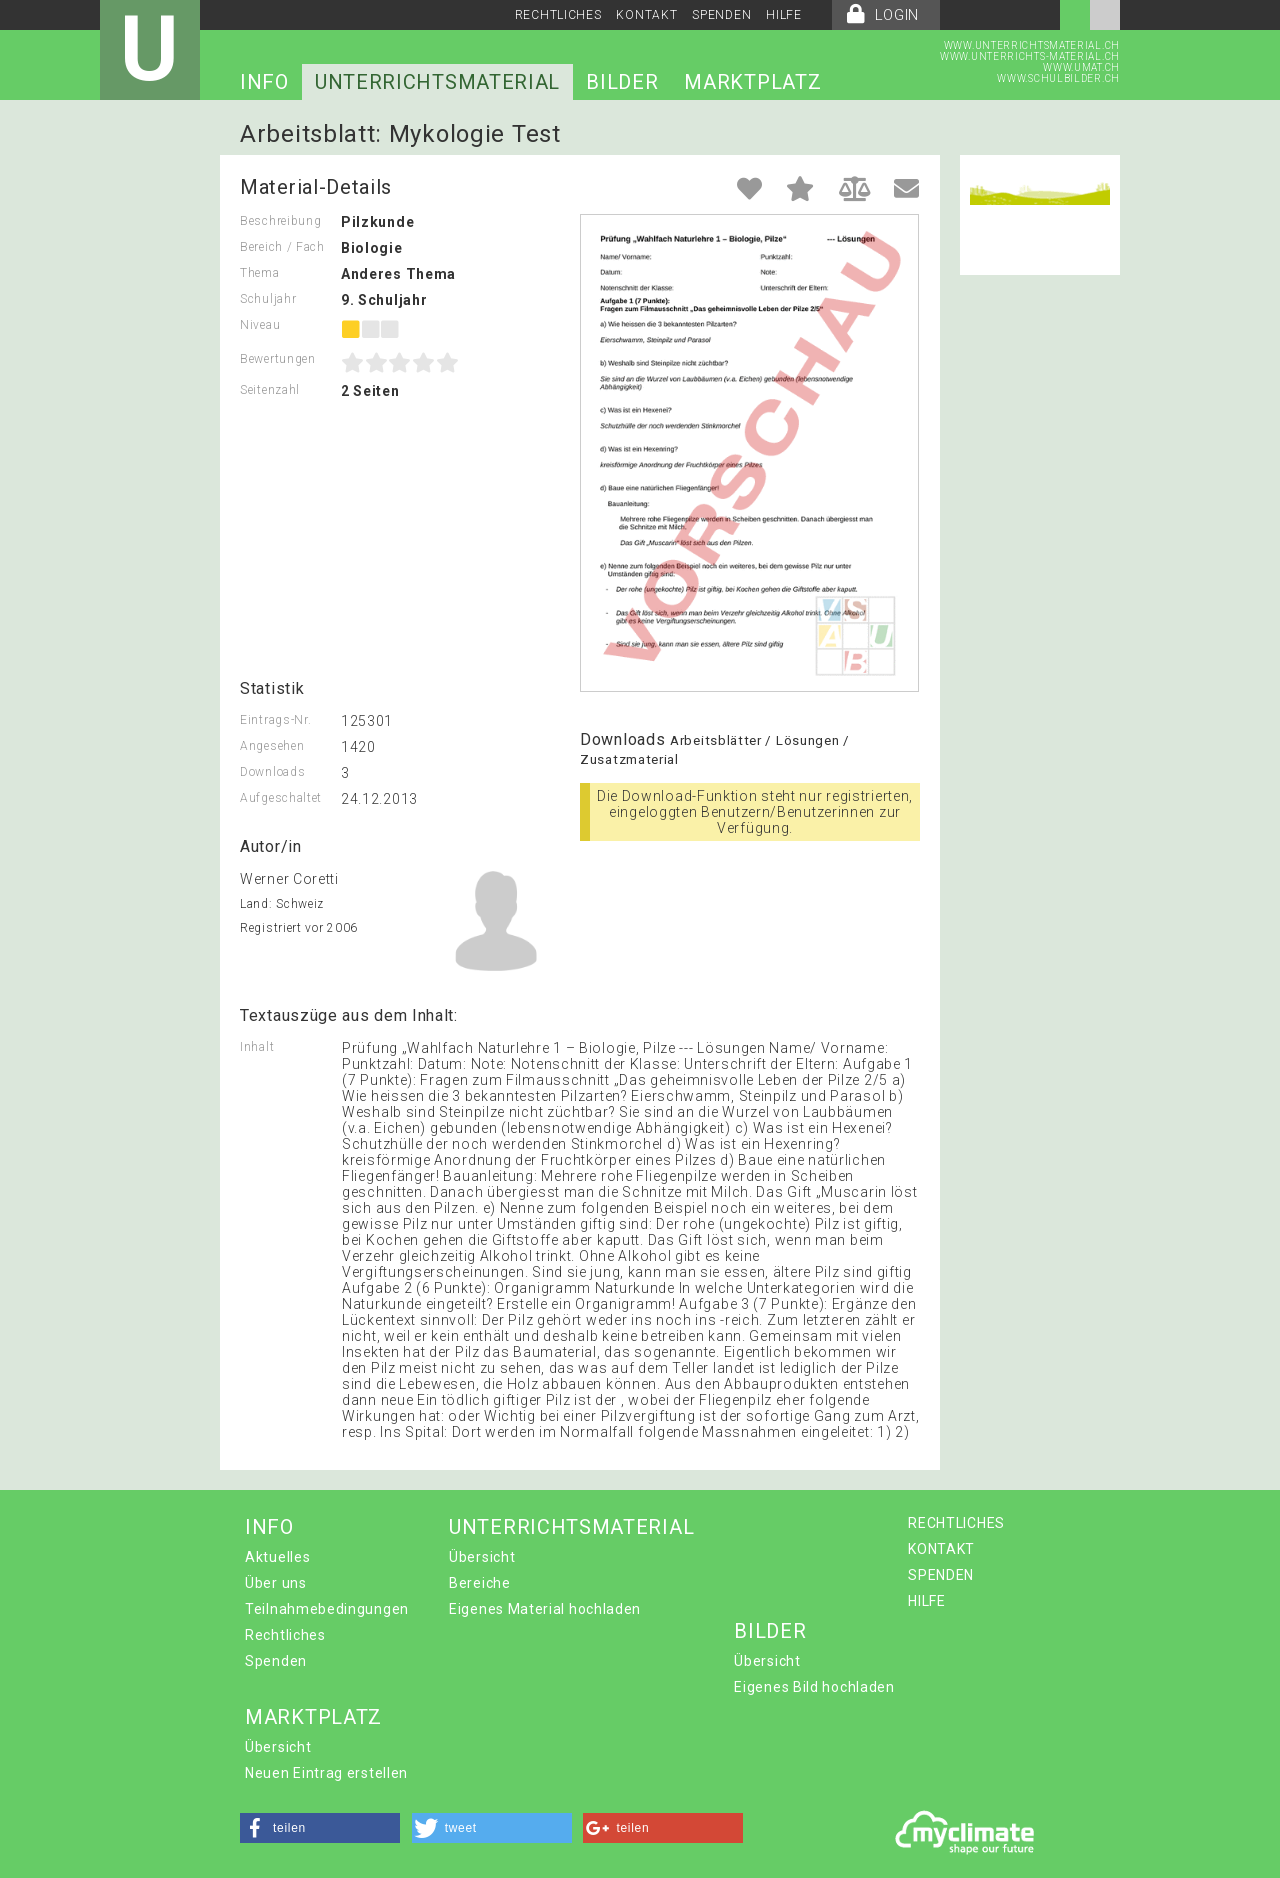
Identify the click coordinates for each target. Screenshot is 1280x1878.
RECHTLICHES (558, 15)
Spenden (276, 1661)
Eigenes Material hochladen (545, 1609)
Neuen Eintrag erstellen (326, 1773)
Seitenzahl (270, 390)
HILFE (784, 15)
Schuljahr (268, 299)
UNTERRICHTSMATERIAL (437, 82)
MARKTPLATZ (752, 82)
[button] (320, 1828)
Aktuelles (277, 1557)
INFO (264, 82)
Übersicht (482, 1557)
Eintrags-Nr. (275, 720)
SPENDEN (721, 15)
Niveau (260, 325)
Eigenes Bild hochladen (814, 1687)
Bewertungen (278, 359)
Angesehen (272, 746)
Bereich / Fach (282, 247)
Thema (260, 273)
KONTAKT (646, 15)
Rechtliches (285, 1635)
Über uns (276, 1583)
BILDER (622, 82)
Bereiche (480, 1583)
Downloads (272, 772)
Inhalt (257, 1047)
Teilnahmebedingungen (327, 1609)
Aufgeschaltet (281, 798)
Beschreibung (280, 221)
